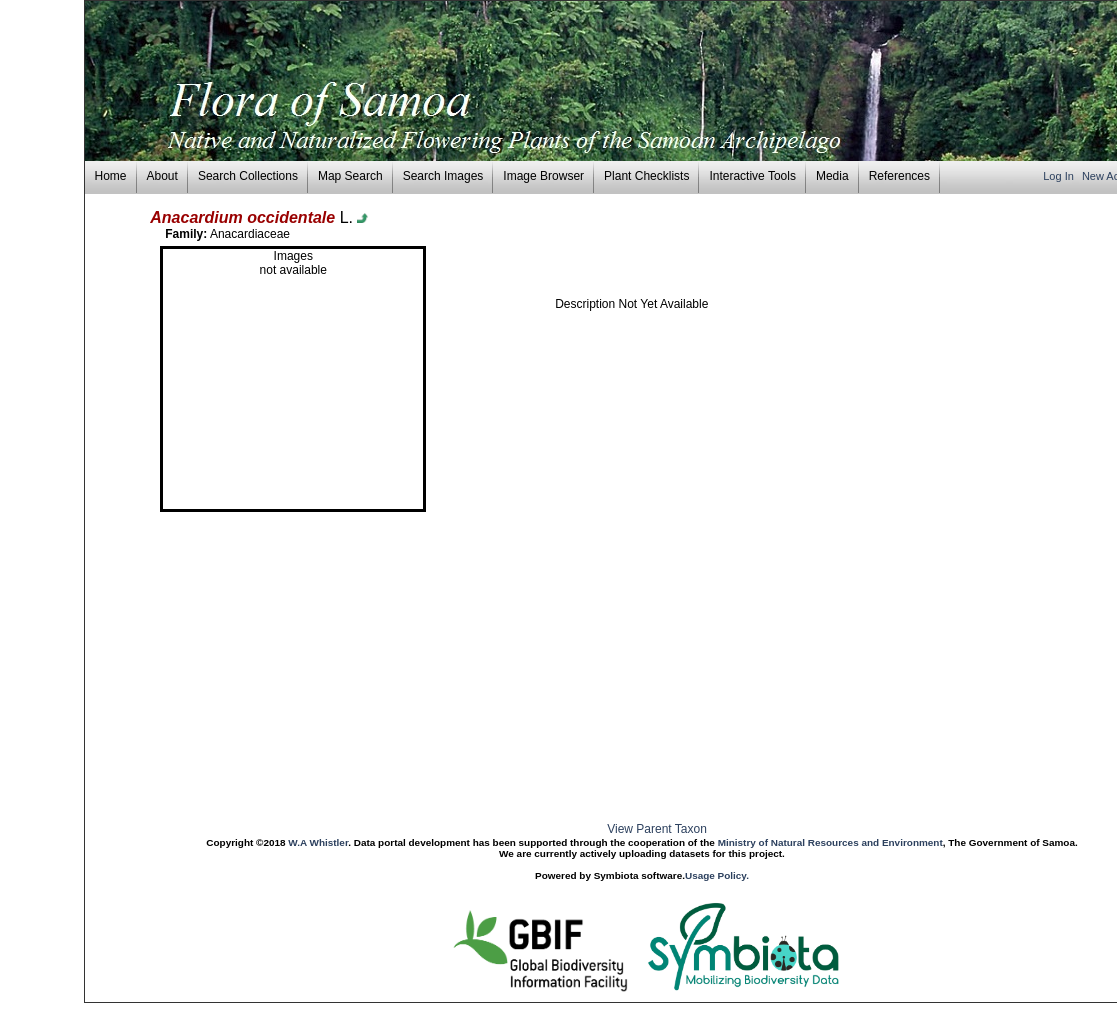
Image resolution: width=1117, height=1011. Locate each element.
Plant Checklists (646, 176)
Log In (1060, 176)
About (162, 176)
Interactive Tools (752, 176)
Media (832, 176)
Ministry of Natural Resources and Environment (830, 842)
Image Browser (543, 176)
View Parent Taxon (657, 829)
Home (111, 176)
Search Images (443, 176)
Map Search (350, 176)
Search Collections (248, 176)
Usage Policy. (717, 875)
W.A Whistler (318, 842)
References (899, 176)
